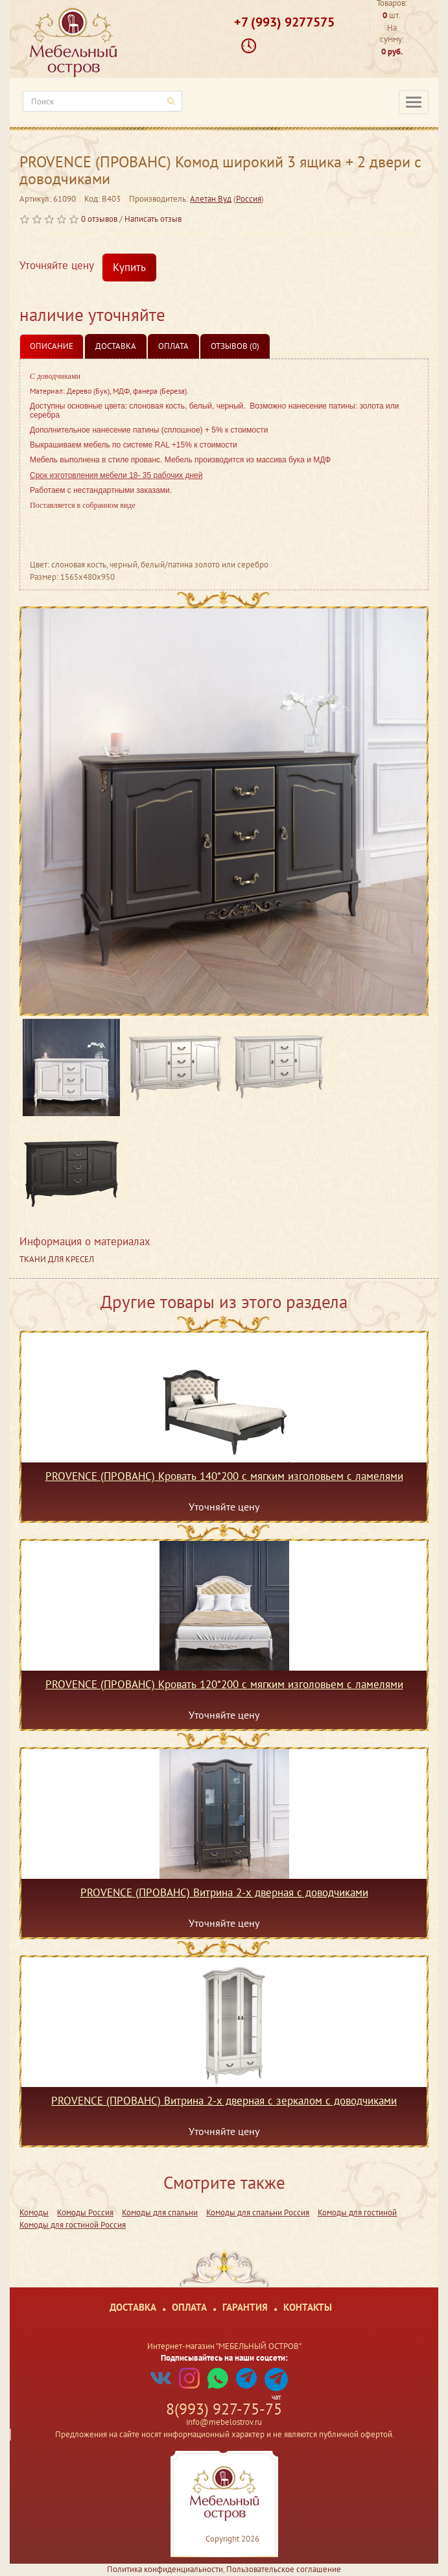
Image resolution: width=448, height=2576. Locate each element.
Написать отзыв (153, 218)
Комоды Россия (85, 2212)
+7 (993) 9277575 (284, 22)
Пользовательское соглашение (283, 2569)
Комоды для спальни (160, 2212)
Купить (129, 267)
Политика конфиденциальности (165, 2569)
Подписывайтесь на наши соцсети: (224, 2357)
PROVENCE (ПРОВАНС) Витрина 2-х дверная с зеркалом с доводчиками (224, 2101)
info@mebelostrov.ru (224, 2421)
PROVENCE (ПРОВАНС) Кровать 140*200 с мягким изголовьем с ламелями (224, 1476)
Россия (248, 198)
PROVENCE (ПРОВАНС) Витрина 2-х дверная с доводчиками (224, 1893)
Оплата (173, 346)
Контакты (307, 2307)
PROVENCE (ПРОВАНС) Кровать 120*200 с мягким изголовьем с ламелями (224, 1684)
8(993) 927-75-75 (224, 2409)
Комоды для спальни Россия (257, 2212)
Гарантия (245, 2307)
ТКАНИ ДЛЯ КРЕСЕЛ (56, 1259)
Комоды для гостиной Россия (72, 2224)
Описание (51, 346)
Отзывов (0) (235, 346)
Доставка (115, 346)
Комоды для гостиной (357, 2212)
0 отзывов (99, 218)
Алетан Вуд (210, 198)
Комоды (34, 2212)
